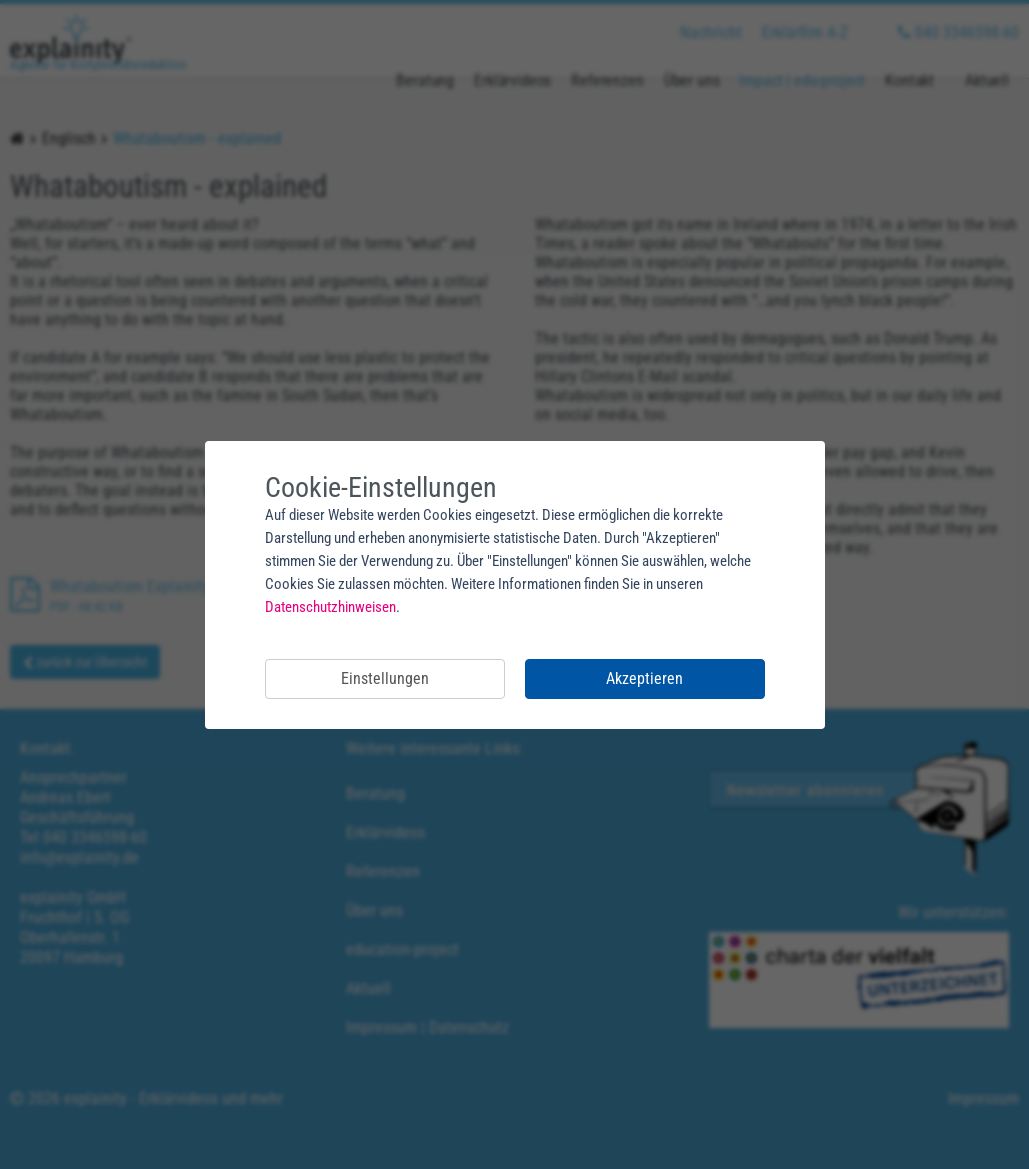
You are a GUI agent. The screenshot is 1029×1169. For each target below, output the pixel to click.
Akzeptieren (644, 678)
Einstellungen (385, 678)
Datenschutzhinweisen (330, 607)
